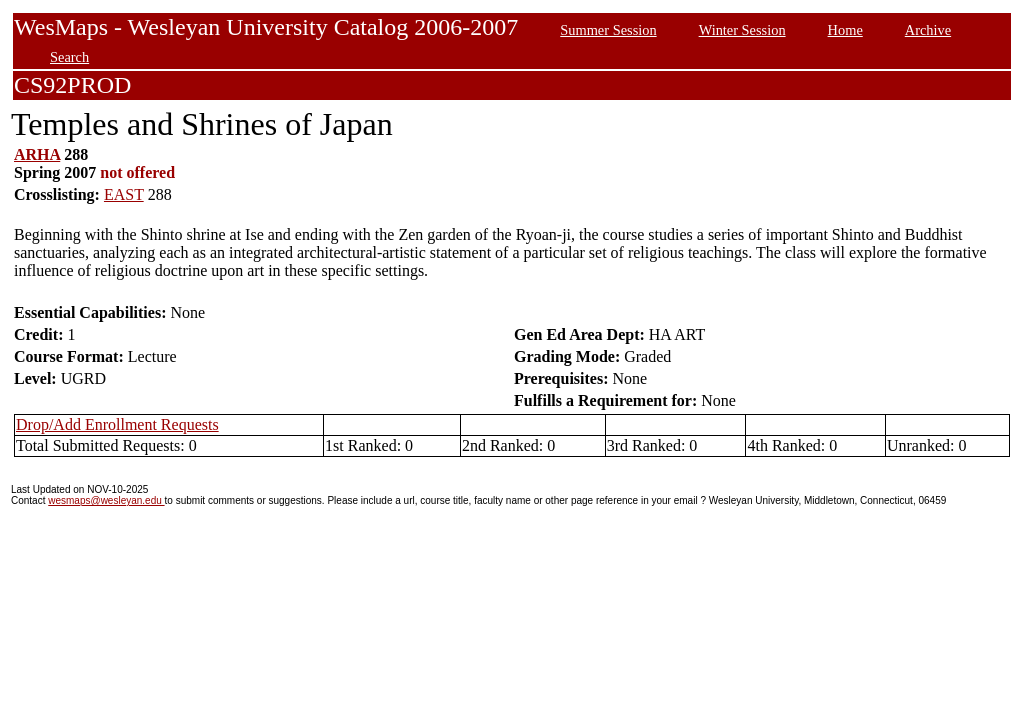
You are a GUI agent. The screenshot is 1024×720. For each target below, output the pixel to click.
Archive (928, 30)
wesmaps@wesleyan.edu (106, 500)
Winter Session (742, 30)
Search (69, 57)
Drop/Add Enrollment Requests (117, 424)
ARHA (37, 154)
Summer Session (608, 30)
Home (845, 30)
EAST (124, 194)
